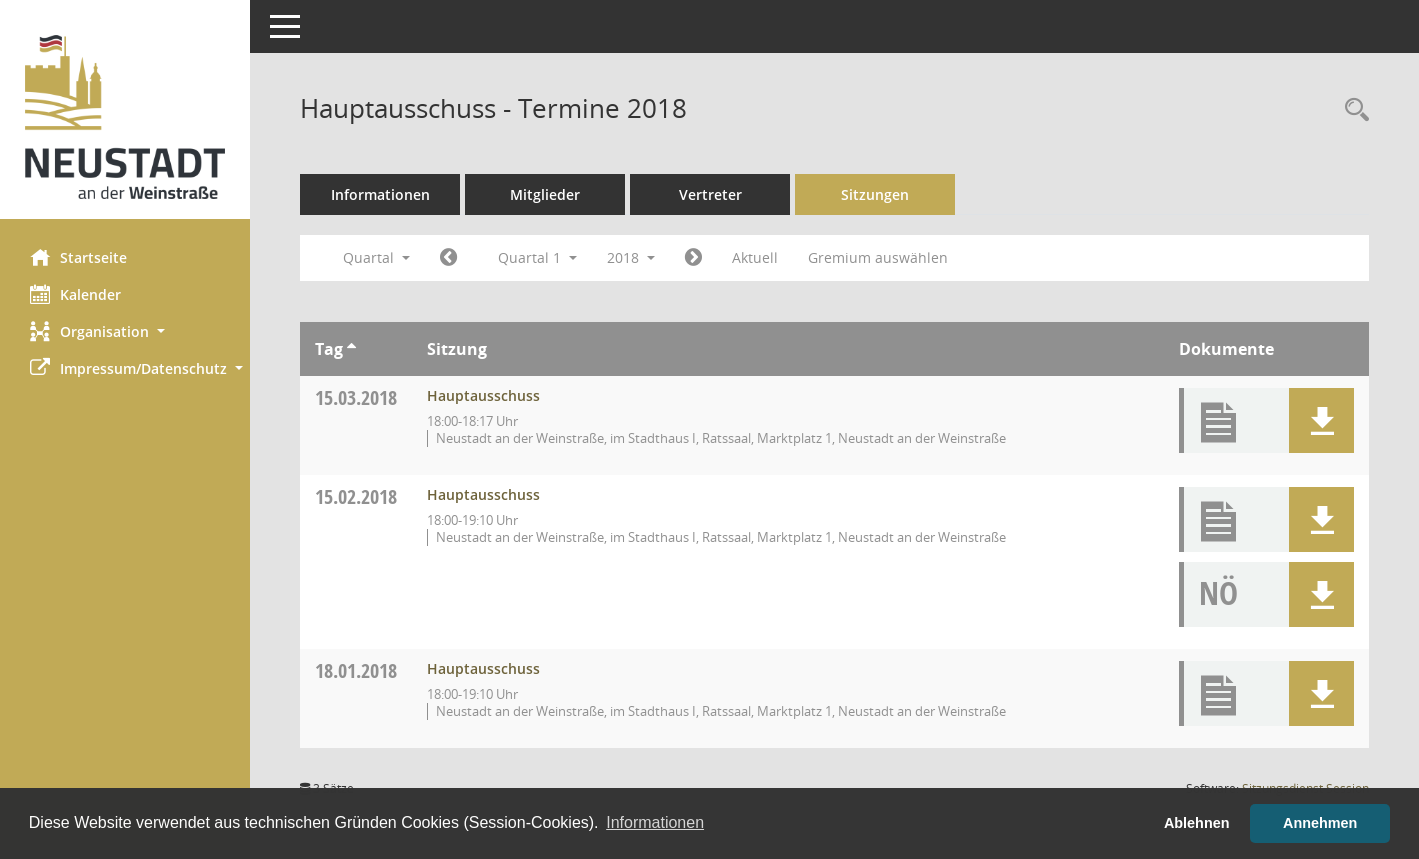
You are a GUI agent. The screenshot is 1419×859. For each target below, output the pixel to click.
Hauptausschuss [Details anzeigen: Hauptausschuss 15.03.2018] (483, 395)
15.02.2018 (356, 496)
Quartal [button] (376, 257)
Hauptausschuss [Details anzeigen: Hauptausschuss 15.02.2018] (483, 494)
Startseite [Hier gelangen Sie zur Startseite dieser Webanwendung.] (78, 257)
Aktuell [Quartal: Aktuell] (755, 257)
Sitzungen (875, 194)
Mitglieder (545, 194)
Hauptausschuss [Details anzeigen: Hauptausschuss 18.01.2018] (483, 668)
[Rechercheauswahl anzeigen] (1352, 110)
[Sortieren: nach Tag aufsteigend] (351, 349)
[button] (125, 331)
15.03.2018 (356, 397)
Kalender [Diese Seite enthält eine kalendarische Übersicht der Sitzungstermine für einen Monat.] (75, 294)
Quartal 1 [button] (537, 257)
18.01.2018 (356, 670)
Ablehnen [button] (1197, 823)
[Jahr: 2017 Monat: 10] (448, 258)
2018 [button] (631, 257)
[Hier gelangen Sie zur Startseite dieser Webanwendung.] (125, 117)
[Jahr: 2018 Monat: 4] (693, 258)
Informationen (380, 194)
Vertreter (710, 194)
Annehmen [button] (1320, 823)
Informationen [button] (655, 822)
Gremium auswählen (878, 257)
